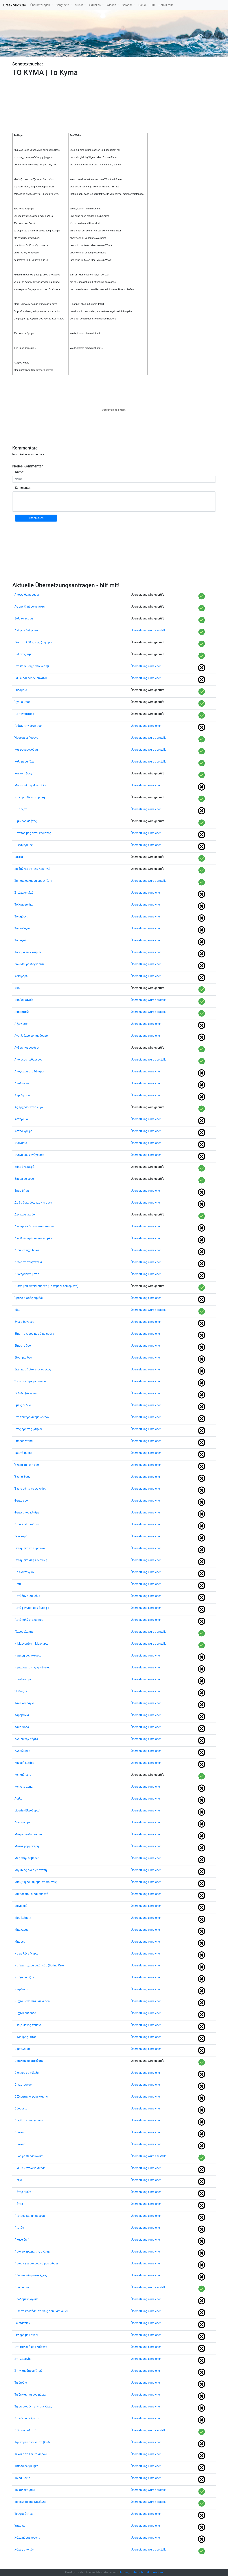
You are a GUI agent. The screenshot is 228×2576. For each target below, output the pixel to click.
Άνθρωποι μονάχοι (26, 1047)
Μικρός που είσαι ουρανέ (31, 1894)
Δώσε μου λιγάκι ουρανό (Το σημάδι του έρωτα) (46, 1286)
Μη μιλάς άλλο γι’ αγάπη (30, 1870)
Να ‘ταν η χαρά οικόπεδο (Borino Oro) (39, 1965)
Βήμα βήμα (21, 1190)
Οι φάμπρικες (23, 845)
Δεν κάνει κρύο (24, 1214)
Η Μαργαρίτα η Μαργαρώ (31, 1643)
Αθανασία (20, 1143)
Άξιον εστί (21, 1023)
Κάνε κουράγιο (24, 1703)
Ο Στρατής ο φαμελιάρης (31, 2096)
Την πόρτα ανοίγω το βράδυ (32, 2442)
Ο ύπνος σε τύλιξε (26, 2072)
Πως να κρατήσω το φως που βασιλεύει (41, 2311)
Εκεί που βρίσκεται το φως (32, 1369)
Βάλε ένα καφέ (24, 1167)
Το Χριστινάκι (23, 904)
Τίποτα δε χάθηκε (26, 2466)
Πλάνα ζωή (21, 2239)
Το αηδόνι (20, 916)
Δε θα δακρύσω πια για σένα (33, 1202)
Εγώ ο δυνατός (24, 1321)
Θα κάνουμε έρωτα (27, 2418)
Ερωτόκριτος (23, 1453)
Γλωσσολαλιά (23, 1631)
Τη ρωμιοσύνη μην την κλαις (33, 2406)
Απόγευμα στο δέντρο (29, 1071)
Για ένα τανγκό (24, 1572)
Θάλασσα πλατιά (25, 2430)
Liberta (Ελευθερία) (27, 1810)
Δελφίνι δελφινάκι (26, 630)
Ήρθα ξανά (21, 1691)
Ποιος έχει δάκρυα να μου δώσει (36, 2263)
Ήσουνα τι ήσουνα (26, 737)
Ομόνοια (19, 2132)
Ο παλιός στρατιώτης (28, 2061)
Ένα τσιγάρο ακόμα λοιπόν (31, 1417)
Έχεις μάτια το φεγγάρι (30, 1488)
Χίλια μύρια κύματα (27, 2537)
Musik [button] (79, 5)
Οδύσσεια (20, 2108)
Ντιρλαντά (21, 1989)
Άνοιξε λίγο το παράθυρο (31, 1035)
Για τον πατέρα (24, 714)
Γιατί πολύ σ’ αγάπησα (28, 1619)
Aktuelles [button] (95, 5)
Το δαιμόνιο (22, 2478)
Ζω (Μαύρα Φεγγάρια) (29, 964)
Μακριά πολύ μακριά (28, 1834)
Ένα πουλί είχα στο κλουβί (32, 666)
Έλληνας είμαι (23, 654)
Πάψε (18, 2180)
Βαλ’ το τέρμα (23, 618)
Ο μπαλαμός (22, 2049)
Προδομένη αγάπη (26, 2299)
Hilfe (153, 5)
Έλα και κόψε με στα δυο (30, 1381)
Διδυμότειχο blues (26, 1250)
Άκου (17, 988)
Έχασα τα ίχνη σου (26, 1465)
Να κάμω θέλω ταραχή (29, 797)
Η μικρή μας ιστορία (27, 1655)
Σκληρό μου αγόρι (26, 2335)
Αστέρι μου (22, 1119)
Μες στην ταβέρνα (26, 1858)
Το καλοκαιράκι (24, 2490)
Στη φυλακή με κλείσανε (30, 2347)
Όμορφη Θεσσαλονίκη (28, 2156)
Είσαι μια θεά (23, 1357)
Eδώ (17, 1310)
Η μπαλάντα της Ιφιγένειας (32, 1667)
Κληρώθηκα (22, 1751)
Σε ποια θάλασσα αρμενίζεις (33, 880)
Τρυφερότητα (23, 2513)
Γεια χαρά (20, 1536)
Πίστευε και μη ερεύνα (29, 2215)
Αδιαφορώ (21, 976)
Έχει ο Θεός (22, 702)
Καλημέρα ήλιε (24, 761)
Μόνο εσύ (20, 1906)
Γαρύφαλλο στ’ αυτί (27, 1524)
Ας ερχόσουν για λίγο (28, 1107)
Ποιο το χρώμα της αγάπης (32, 2251)
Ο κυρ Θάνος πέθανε (28, 2025)
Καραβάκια (21, 1715)
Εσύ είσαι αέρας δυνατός (31, 678)
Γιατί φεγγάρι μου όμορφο (31, 1608)
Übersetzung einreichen (146, 666)
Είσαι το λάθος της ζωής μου (33, 642)
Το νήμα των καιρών (27, 952)
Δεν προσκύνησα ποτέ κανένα (34, 1226)
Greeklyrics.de (14, 5)
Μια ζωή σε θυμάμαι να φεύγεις (35, 1882)
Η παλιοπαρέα (23, 1679)
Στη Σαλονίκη (23, 2359)
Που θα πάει (22, 2287)
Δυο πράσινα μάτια (26, 1274)
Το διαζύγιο (22, 928)
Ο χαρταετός (23, 2084)
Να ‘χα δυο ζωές (25, 1977)
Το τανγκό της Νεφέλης (30, 2502)
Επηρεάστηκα (23, 1441)
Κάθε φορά (21, 1727)
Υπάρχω (19, 2525)
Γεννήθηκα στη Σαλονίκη (30, 1560)
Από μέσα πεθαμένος (28, 1059)
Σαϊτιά (18, 857)
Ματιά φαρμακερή (26, 1846)
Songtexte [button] (63, 5)
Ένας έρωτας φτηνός (28, 1429)
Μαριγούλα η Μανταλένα (30, 785)
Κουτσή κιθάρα (24, 1763)
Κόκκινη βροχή (24, 773)
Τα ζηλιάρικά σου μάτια (30, 2394)
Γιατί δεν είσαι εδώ (27, 1596)
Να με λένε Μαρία (26, 1953)
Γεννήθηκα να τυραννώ (29, 1548)
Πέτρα (18, 2204)
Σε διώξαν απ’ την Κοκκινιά (32, 869)
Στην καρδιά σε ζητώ (28, 2370)
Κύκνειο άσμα (23, 1786)
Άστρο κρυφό (23, 1131)
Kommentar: (23, 487)
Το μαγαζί (20, 940)
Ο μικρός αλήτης (25, 821)
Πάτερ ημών (22, 2192)
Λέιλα (18, 1798)
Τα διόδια (20, 2382)
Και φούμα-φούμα (26, 749)
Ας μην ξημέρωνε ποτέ (29, 606)
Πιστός (19, 2227)
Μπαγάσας (21, 1929)
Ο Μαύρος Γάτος (25, 2037)
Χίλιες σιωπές (24, 2549)
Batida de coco (24, 1178)
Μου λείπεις (22, 1917)
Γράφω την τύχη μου (28, 725)
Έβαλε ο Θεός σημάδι (28, 1298)
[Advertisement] (114, 104)
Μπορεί (19, 1941)
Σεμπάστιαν (22, 2323)
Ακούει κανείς (23, 1000)
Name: (19, 472)
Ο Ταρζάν (20, 809)
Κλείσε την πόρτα (26, 1739)
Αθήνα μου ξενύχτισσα (29, 1155)
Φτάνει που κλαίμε (26, 1512)
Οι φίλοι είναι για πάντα (30, 2120)
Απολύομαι (21, 1083)
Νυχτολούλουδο (25, 2013)
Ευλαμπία (20, 690)
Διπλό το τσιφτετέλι (28, 1262)
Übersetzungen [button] (40, 5)
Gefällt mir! (166, 5)
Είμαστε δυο (22, 1345)
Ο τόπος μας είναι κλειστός (32, 833)
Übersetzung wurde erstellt (148, 630)
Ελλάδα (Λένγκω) (26, 1393)
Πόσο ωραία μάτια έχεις (30, 2275)
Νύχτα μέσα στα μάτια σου (32, 2001)
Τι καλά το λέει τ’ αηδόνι (30, 2454)
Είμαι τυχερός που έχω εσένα (34, 1333)
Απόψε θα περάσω (26, 594)
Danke (142, 5)
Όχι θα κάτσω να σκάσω (30, 2168)
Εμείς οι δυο (22, 1405)
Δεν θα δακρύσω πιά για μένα (34, 1238)
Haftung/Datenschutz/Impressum (141, 2572)
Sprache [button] (127, 5)
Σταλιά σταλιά (23, 892)
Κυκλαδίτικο (22, 1774)
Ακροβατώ (21, 1012)
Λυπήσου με (22, 1822)
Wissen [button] (111, 5)
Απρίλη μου (22, 1095)
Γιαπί (17, 1584)
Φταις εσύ (21, 1500)
